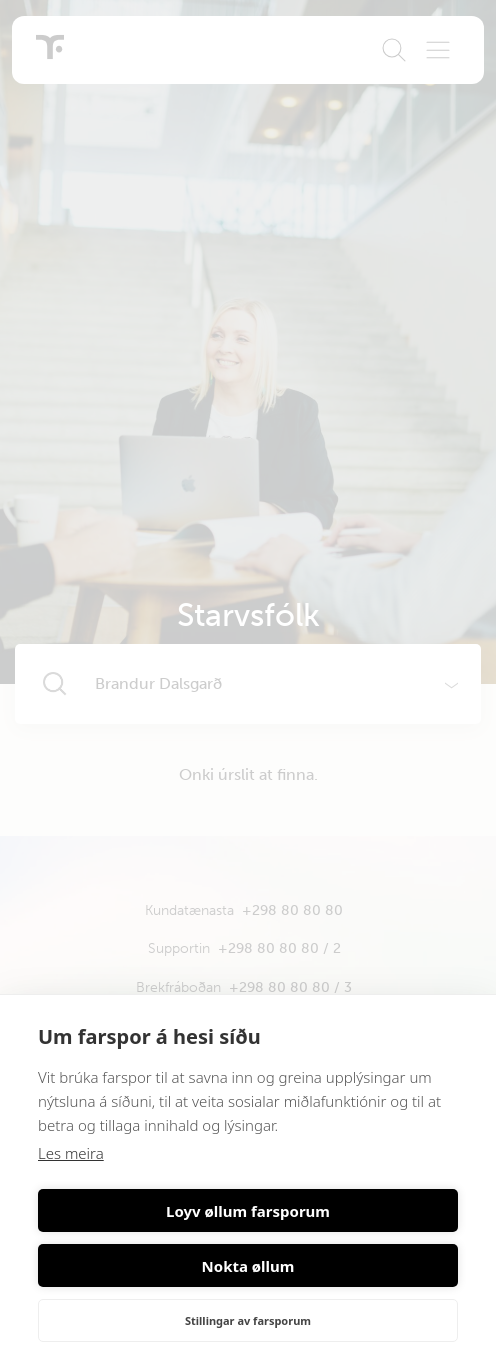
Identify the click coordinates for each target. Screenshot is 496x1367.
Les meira (71, 1153)
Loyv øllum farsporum (248, 1211)
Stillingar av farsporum (248, 1320)
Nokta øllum (248, 1266)
